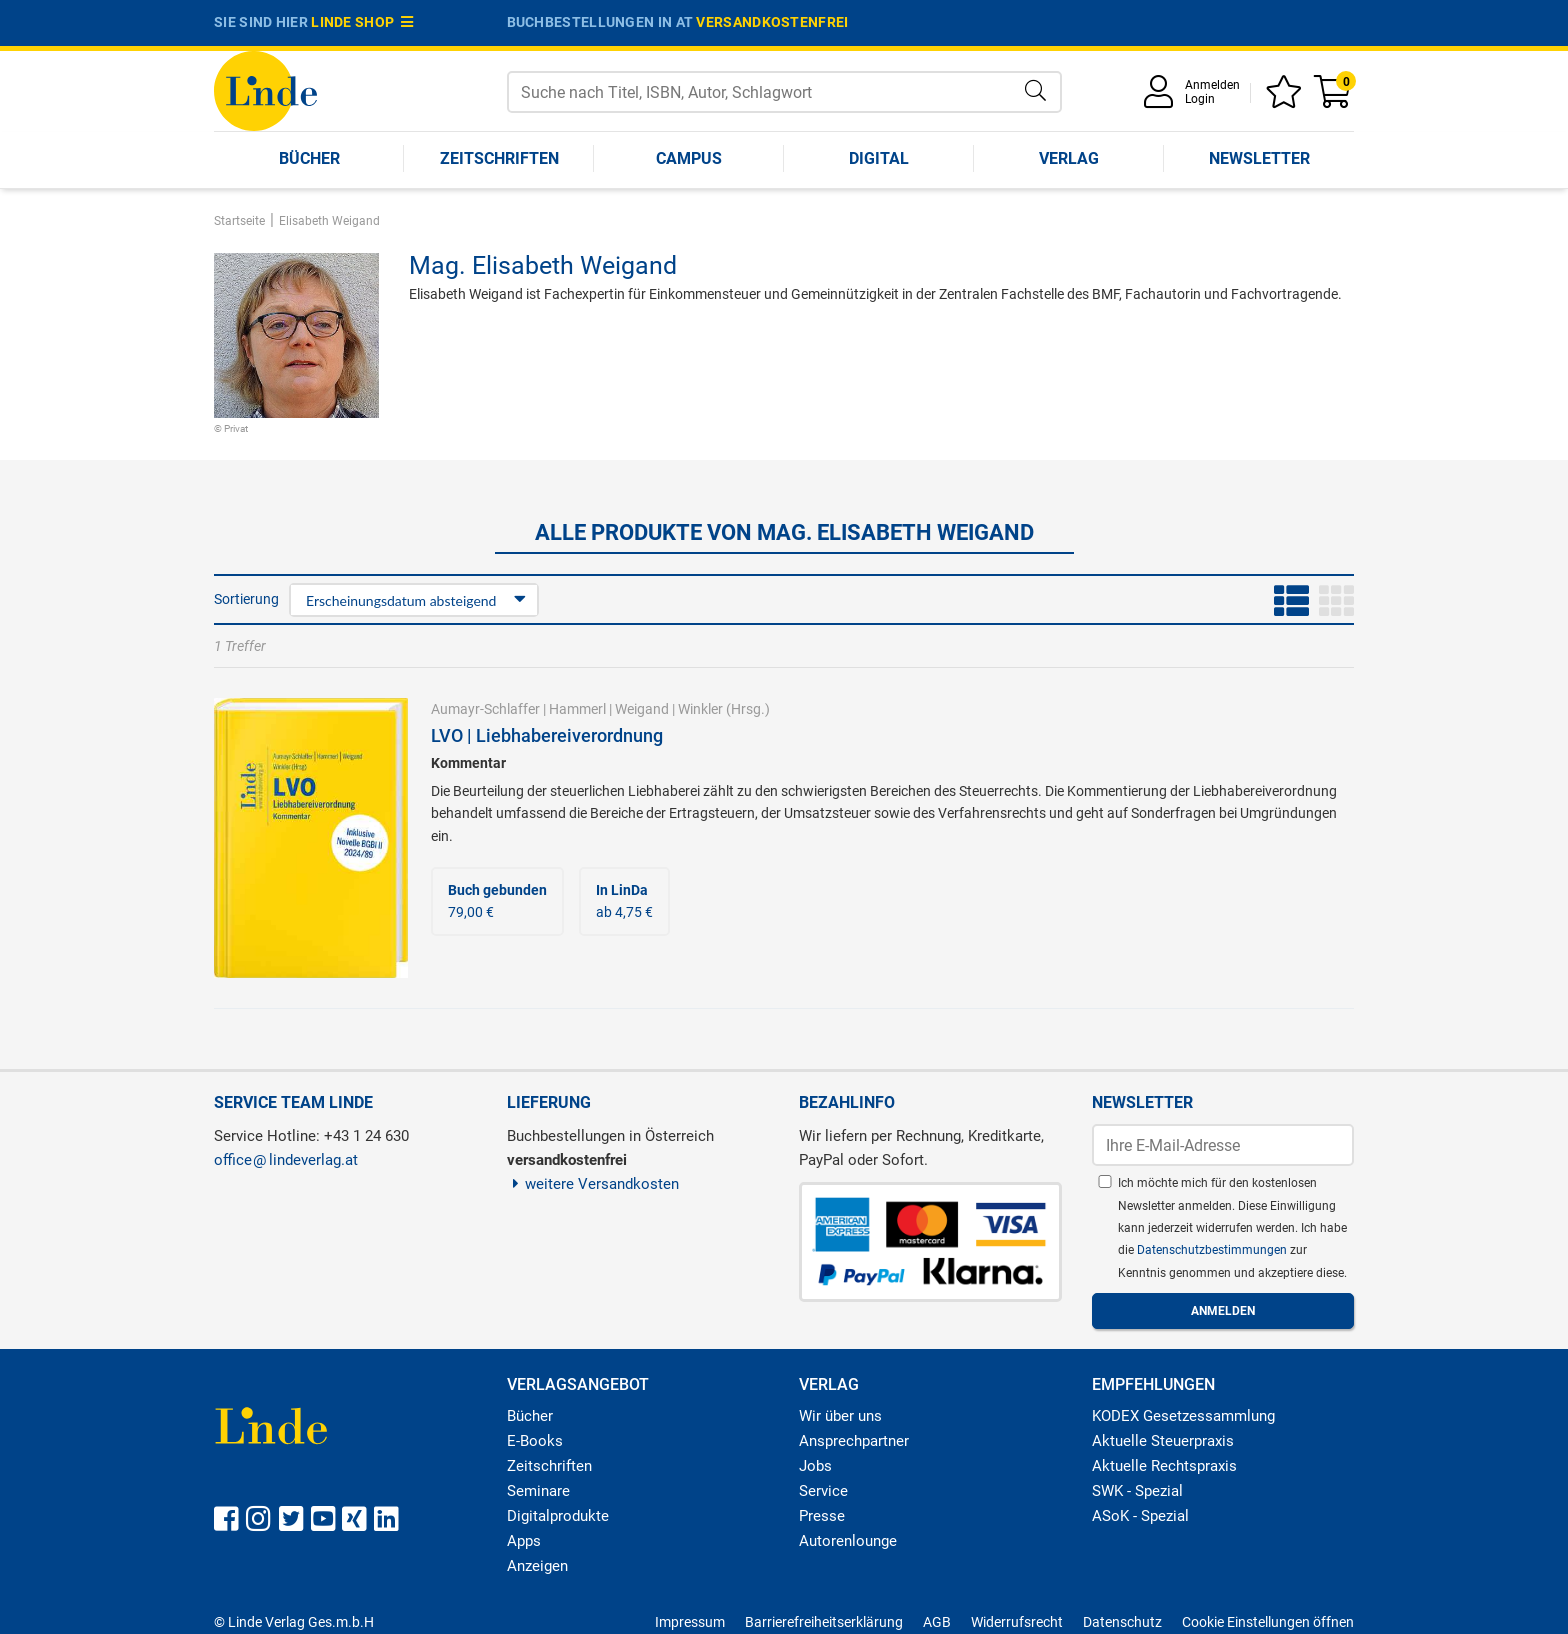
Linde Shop (362, 22)
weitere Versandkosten (593, 1184)
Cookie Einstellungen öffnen (1268, 1622)
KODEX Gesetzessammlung (1183, 1416)
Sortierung (246, 599)
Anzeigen (537, 1566)
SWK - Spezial (1137, 1491)
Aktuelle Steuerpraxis (1163, 1441)
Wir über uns (840, 1416)
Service (823, 1491)
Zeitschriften (499, 158)
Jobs (815, 1466)
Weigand (642, 709)
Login (1200, 99)
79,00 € (497, 901)
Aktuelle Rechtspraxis (1164, 1466)
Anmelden (1212, 85)
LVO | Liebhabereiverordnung (547, 735)
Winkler (700, 709)
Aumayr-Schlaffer (485, 709)
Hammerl (577, 709)
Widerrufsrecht (1017, 1622)
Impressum (690, 1622)
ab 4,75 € (624, 901)
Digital (879, 158)
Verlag (1069, 158)
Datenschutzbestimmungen (1213, 1250)
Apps (524, 1541)
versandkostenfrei (772, 22)
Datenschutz (1122, 1622)
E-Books (535, 1441)
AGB (937, 1622)
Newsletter (1259, 158)
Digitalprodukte (558, 1516)
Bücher (309, 158)
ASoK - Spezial (1140, 1516)
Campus (689, 158)
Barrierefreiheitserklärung (824, 1622)
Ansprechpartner (854, 1441)
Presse (822, 1516)
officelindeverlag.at (286, 1160)
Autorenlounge (848, 1541)
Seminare (538, 1491)
